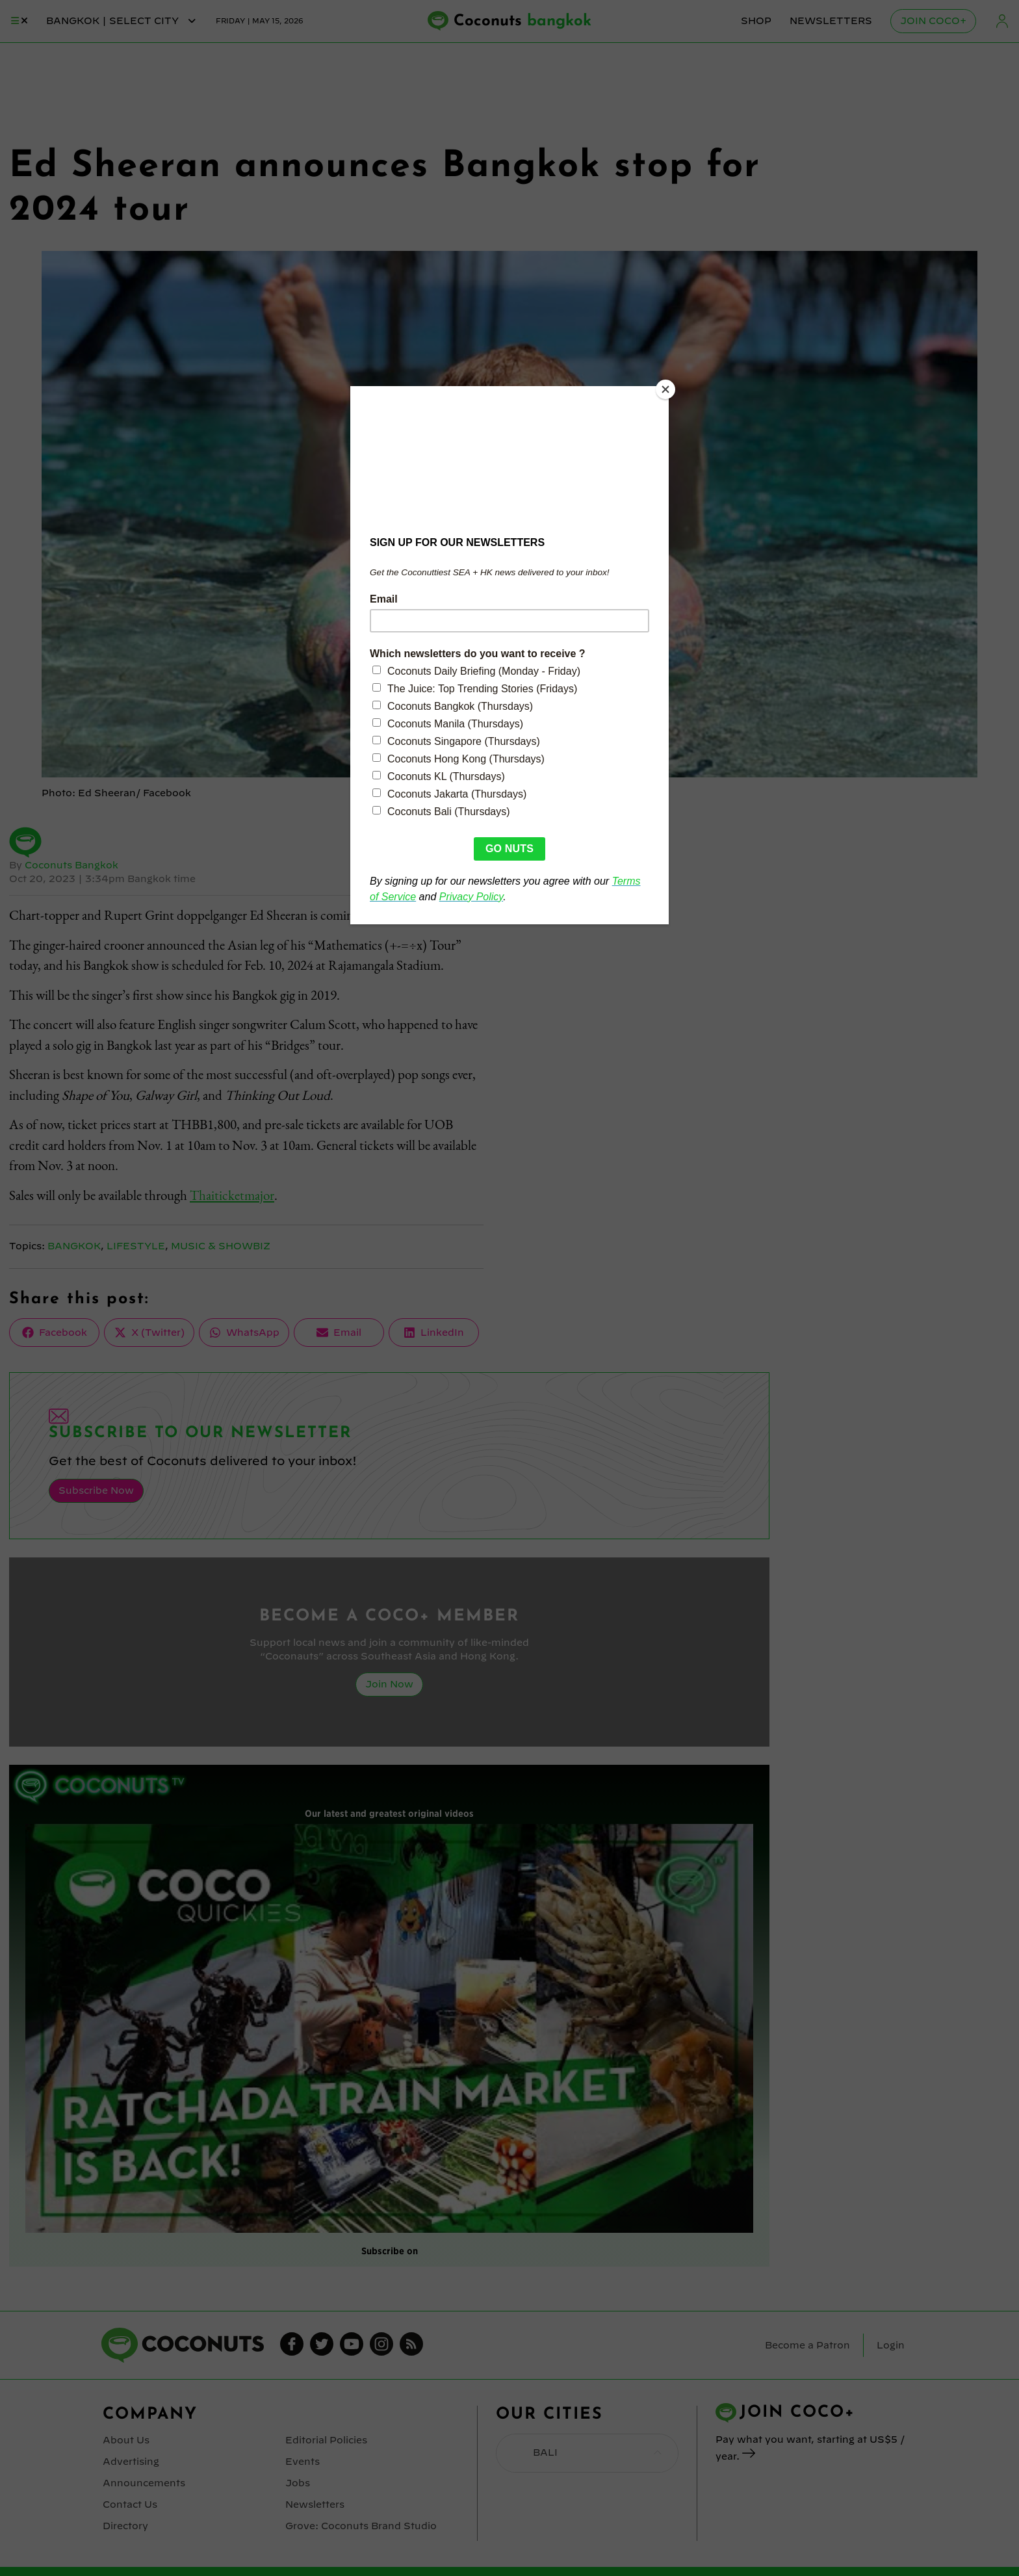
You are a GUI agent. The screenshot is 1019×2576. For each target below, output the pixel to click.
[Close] (665, 389)
